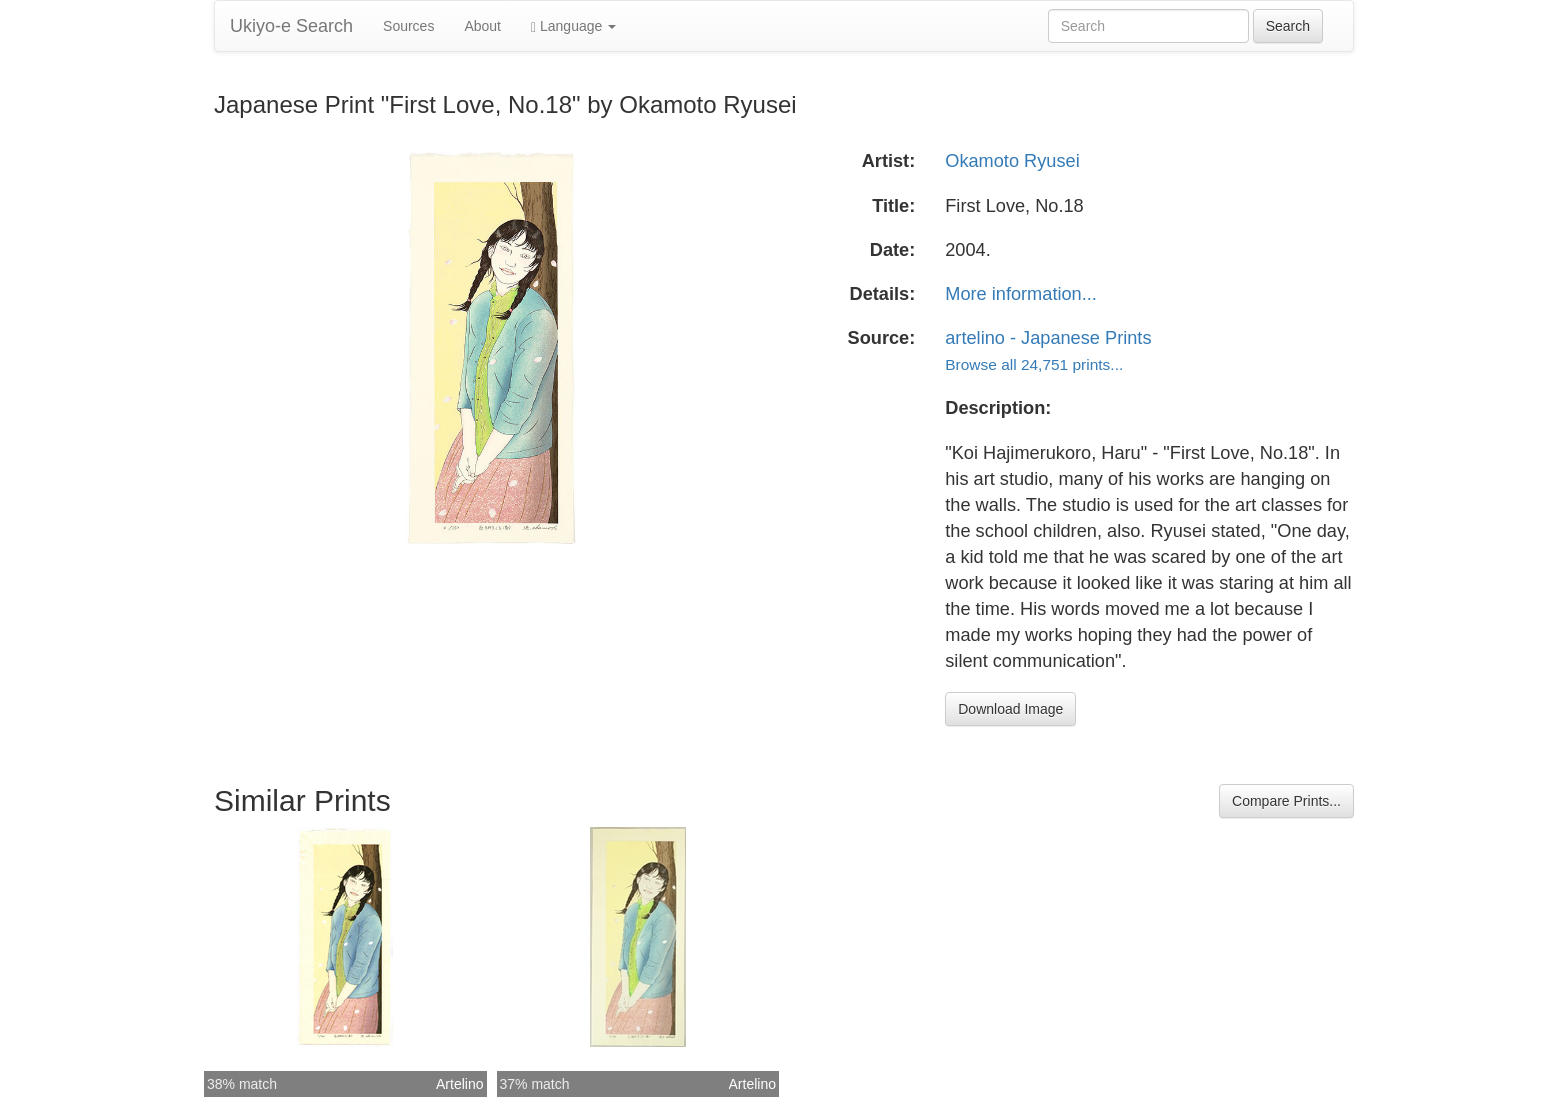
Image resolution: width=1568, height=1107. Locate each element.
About (482, 26)
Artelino (459, 1084)
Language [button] (573, 26)
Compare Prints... (1286, 801)
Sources (408, 26)
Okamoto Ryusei (1012, 161)
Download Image (1010, 709)
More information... (1021, 294)
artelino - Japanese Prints (1048, 338)
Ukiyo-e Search (291, 26)
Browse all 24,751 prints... (1034, 364)
